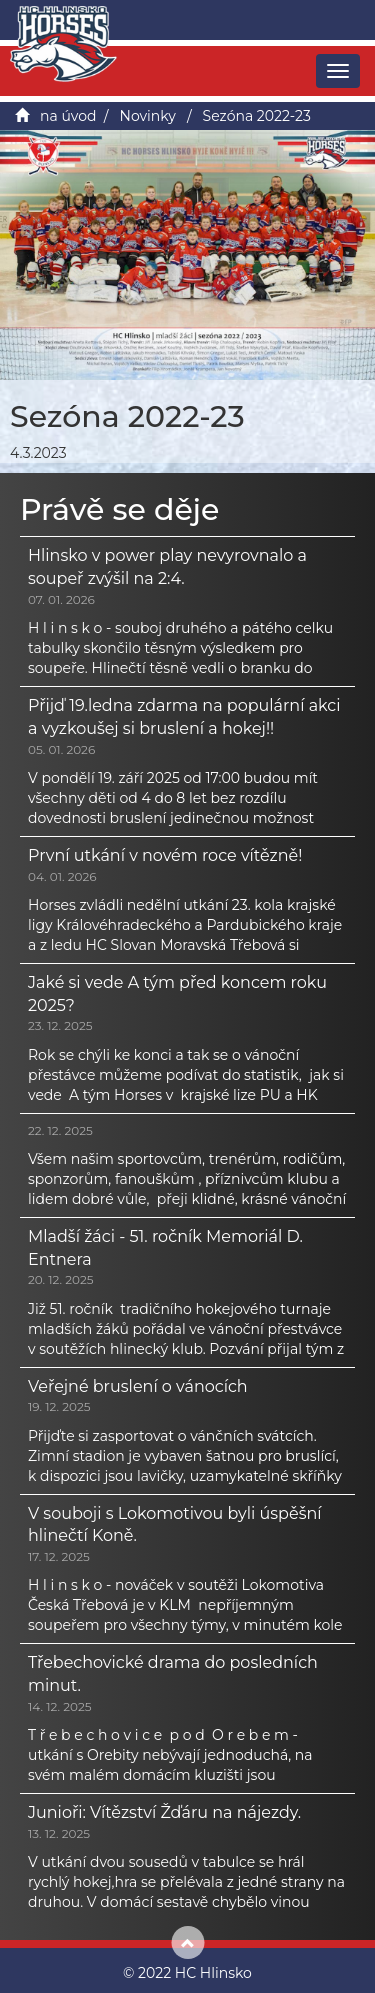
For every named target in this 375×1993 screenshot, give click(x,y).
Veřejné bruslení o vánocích (138, 1386)
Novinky (148, 116)
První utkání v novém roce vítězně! (165, 855)
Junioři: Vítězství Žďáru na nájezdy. (164, 1812)
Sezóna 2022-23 (257, 116)
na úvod (68, 116)
